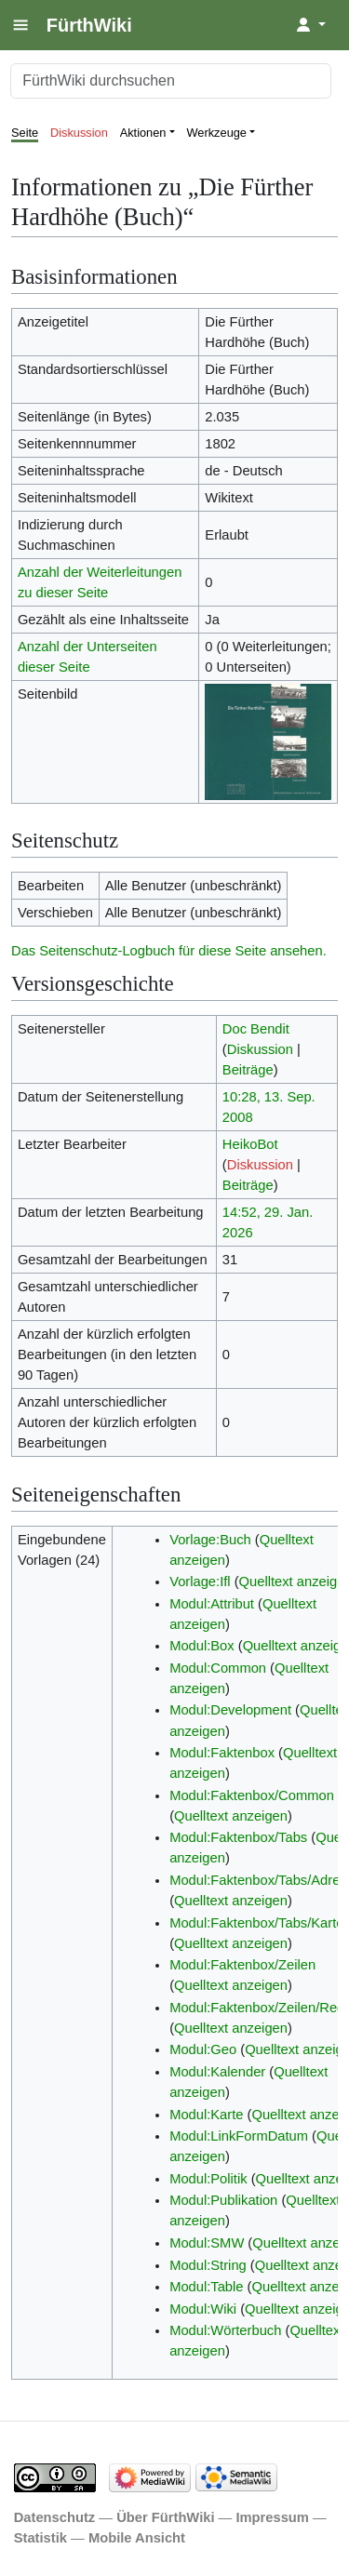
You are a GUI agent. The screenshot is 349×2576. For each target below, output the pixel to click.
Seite (24, 133)
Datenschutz (55, 2517)
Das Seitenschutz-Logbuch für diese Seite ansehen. (169, 950)
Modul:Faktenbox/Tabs (238, 1837)
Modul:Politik (208, 2178)
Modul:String (208, 2265)
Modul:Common (217, 1668)
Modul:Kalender (217, 2071)
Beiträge (248, 1069)
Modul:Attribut (211, 1603)
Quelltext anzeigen (231, 1816)
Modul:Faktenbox (222, 1752)
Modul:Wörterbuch (225, 2330)
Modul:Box (202, 1645)
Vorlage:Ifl (199, 1581)
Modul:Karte (206, 2114)
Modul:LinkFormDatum (238, 2136)
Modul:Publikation (223, 2200)
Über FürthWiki (165, 2517)
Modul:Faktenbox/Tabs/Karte (256, 1922)
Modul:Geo (202, 2049)
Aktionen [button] (143, 133)
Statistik (40, 2537)
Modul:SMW (206, 2243)
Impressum (272, 2517)
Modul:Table (206, 2286)
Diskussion (79, 133)
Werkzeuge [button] (217, 133)
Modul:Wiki (202, 2309)
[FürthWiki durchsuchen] (170, 81)
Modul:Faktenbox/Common (251, 1795)
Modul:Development (230, 1709)
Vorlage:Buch (210, 1539)
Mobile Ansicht (136, 2537)
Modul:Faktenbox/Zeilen (242, 1964)
